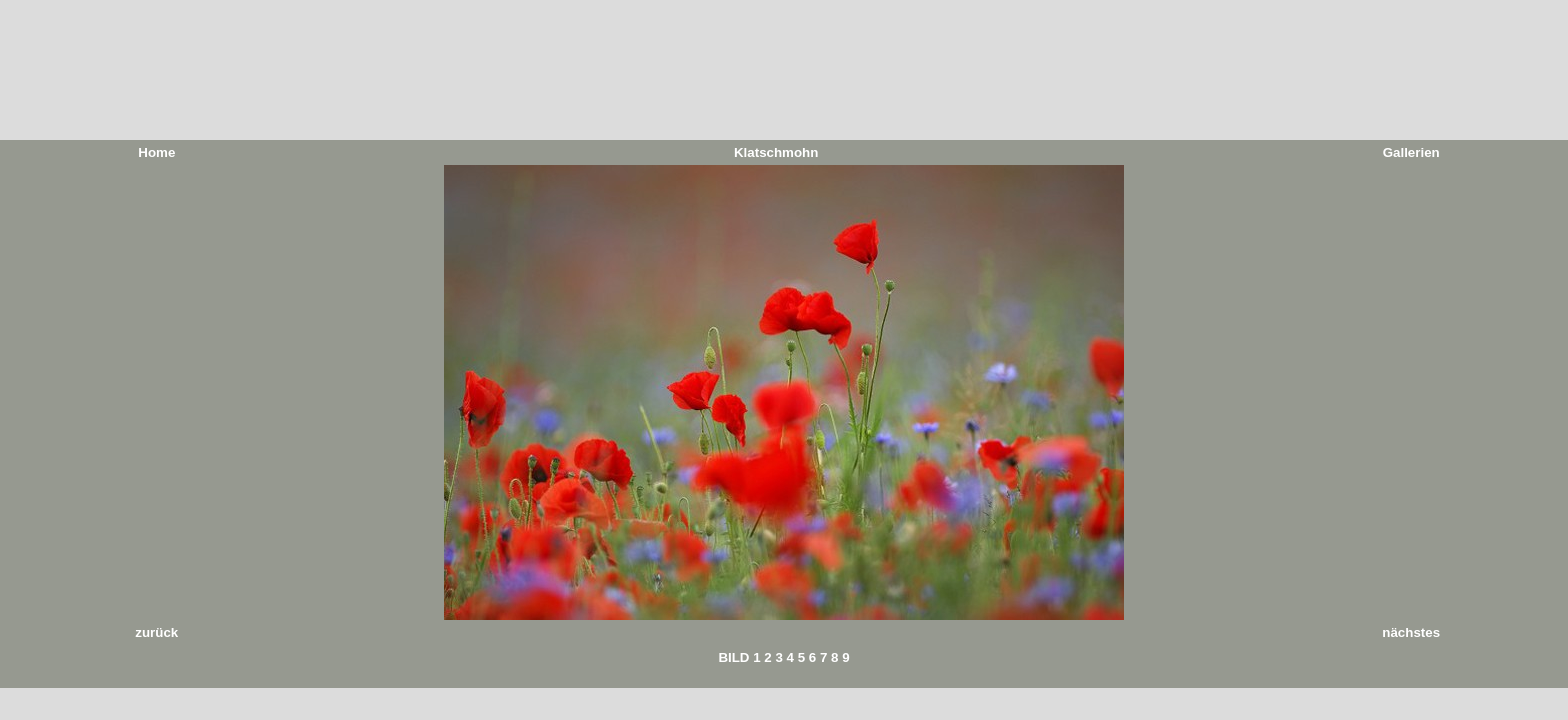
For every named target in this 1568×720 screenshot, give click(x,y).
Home (156, 152)
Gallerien (1411, 152)
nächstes (1411, 632)
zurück (156, 632)
